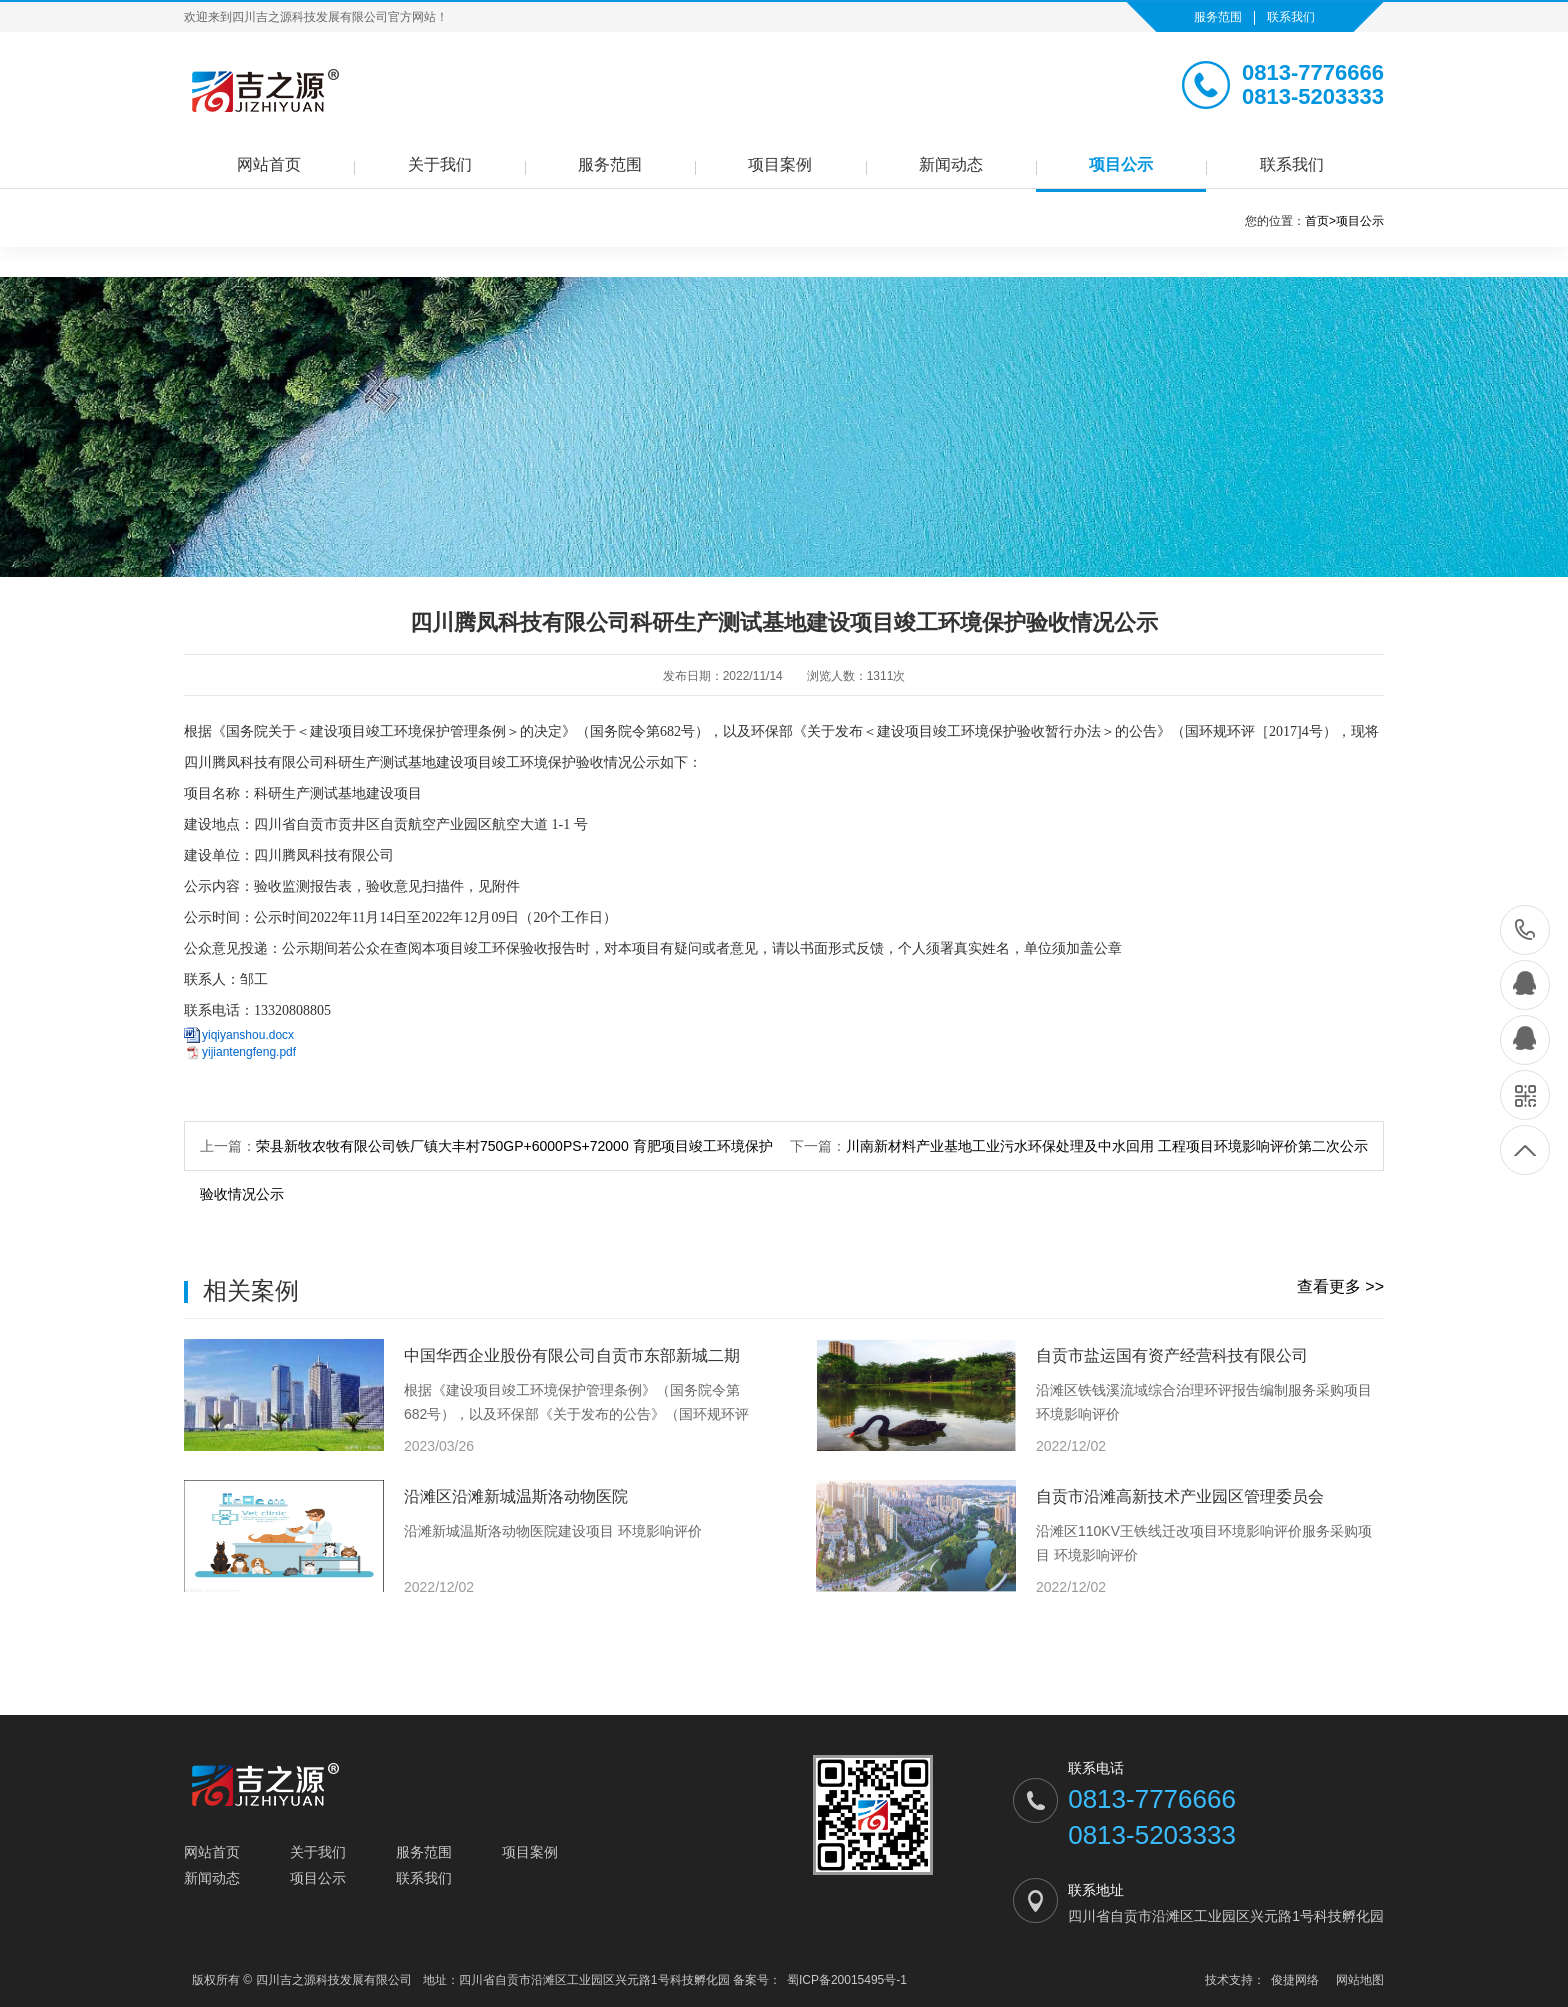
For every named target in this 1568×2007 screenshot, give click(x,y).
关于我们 (440, 164)
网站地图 (1360, 1980)
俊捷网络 (1295, 1980)
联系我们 (1291, 17)
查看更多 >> (1340, 1286)
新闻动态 (951, 164)
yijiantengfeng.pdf (249, 1052)
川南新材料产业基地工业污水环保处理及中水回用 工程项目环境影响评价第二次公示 (1107, 1146)
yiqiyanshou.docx (248, 1035)
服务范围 (1218, 17)
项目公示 (1121, 164)
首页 (1320, 221)
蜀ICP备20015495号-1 (847, 1980)
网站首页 (269, 164)
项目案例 (780, 164)
